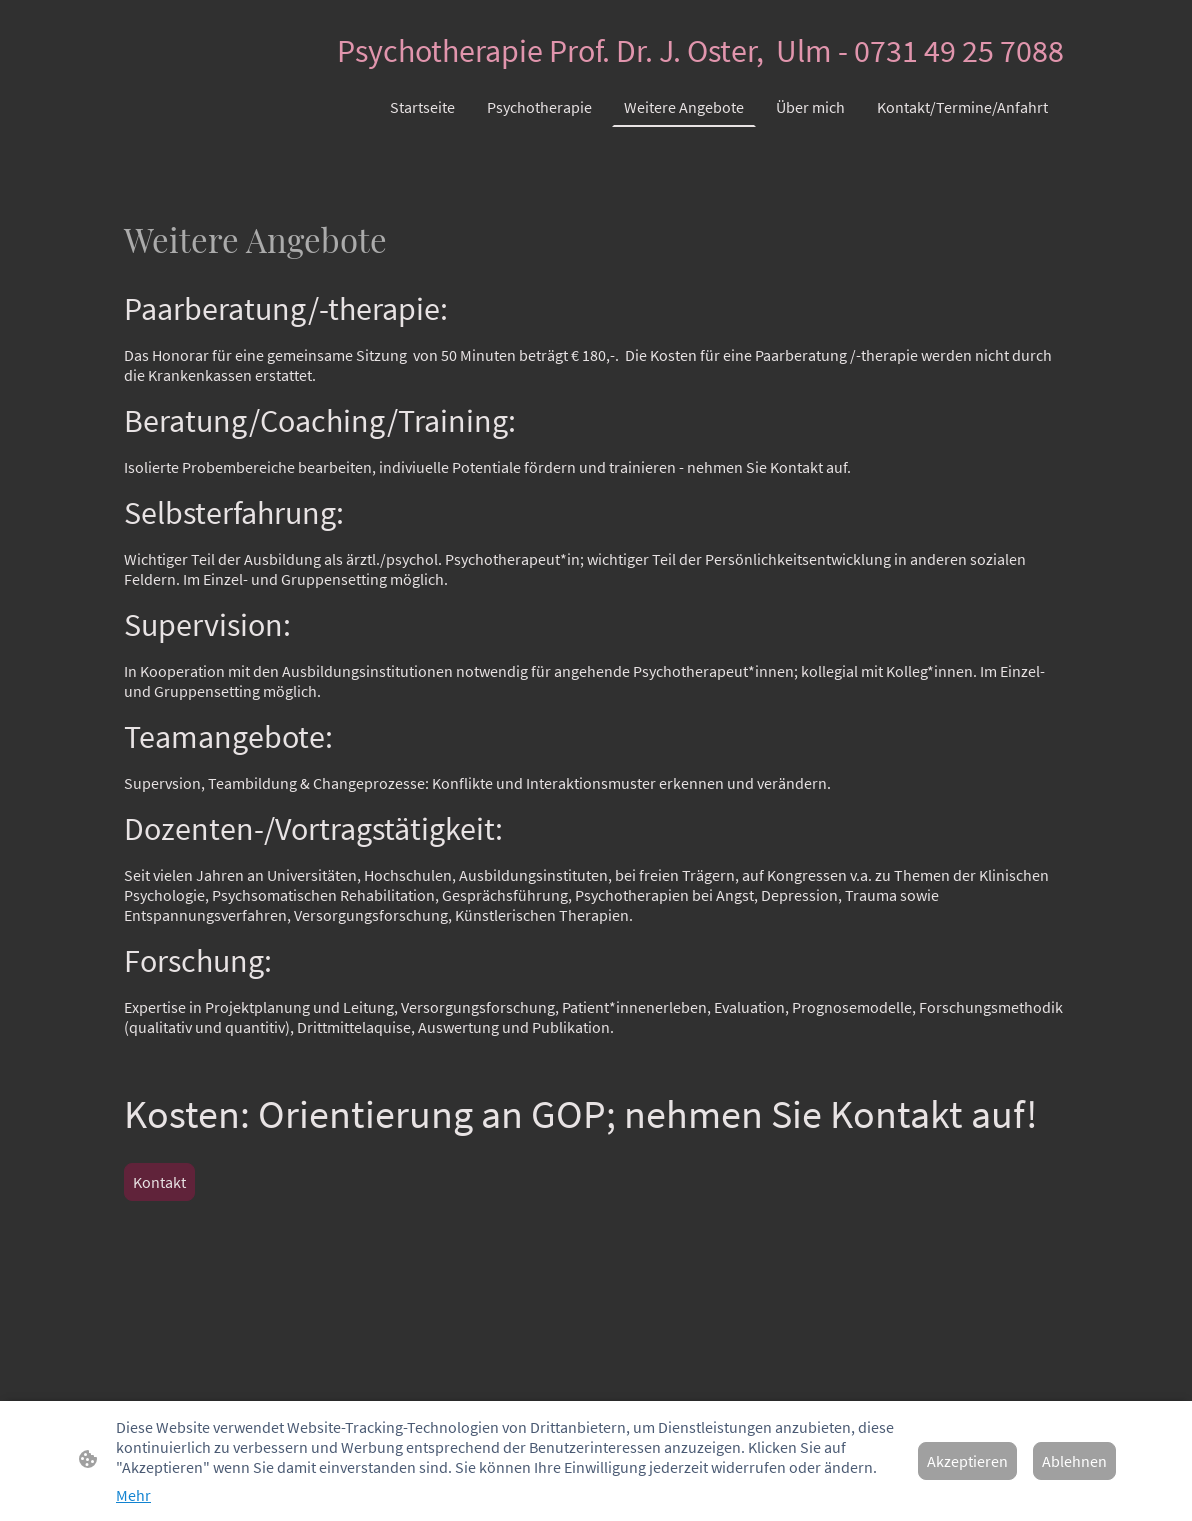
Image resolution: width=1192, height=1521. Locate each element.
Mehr (133, 1495)
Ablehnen (1074, 1461)
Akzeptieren (967, 1461)
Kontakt (159, 1182)
